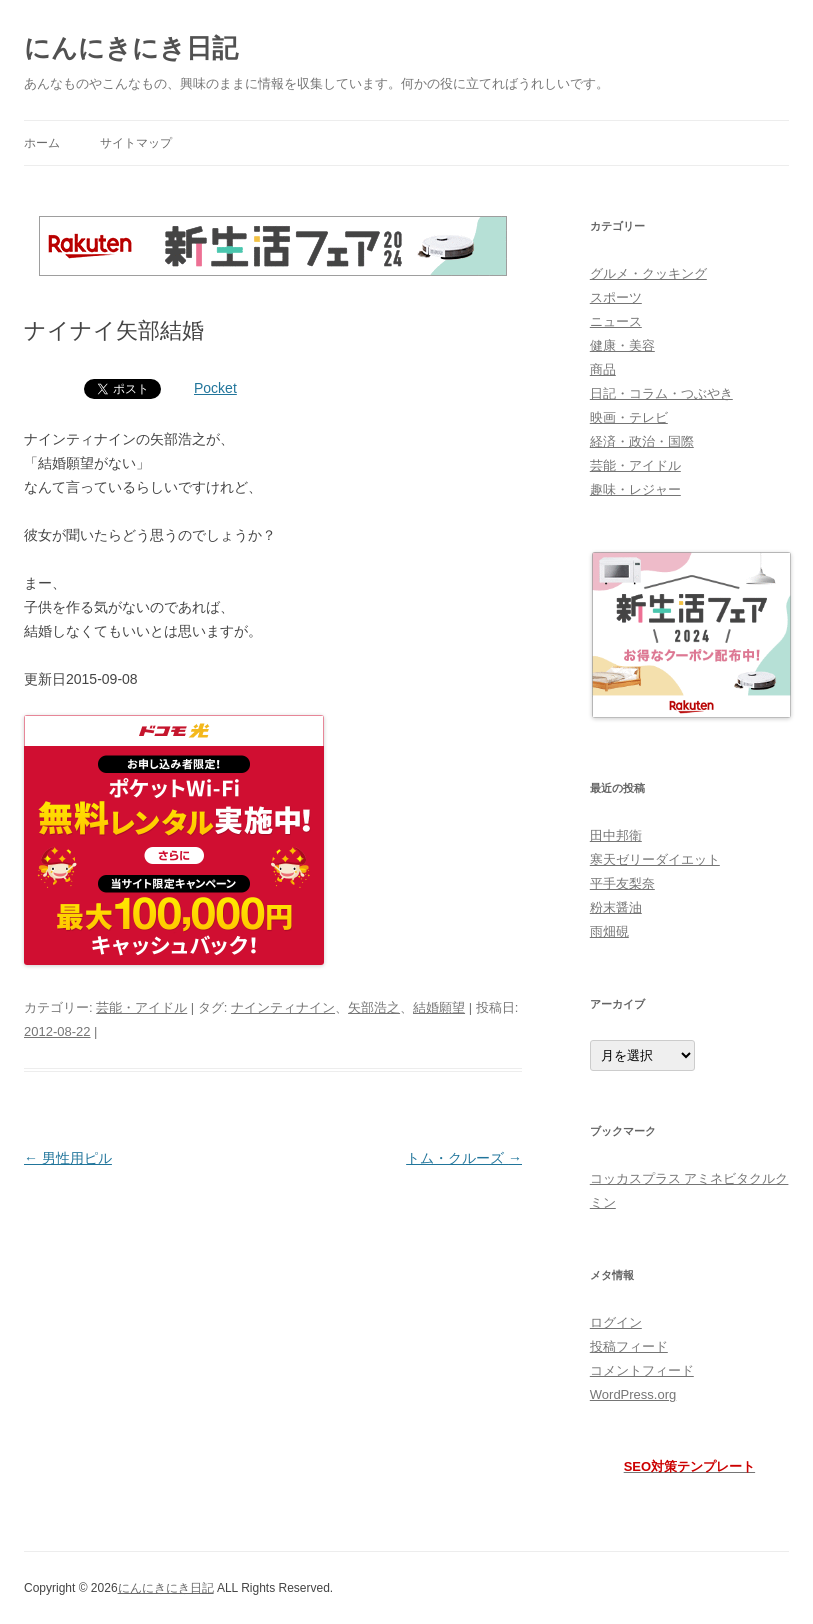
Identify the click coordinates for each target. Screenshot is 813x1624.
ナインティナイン (283, 1007)
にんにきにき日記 (131, 48)
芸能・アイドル (141, 1007)
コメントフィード (642, 1370)
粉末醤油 (616, 907)
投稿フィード (629, 1346)
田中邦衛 (616, 835)
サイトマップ (136, 143)
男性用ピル (68, 1158)
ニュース (616, 321)
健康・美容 (622, 345)
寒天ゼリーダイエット (655, 859)
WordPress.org (633, 1394)
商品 (603, 369)
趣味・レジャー (635, 489)
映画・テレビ (629, 417)
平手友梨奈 (622, 883)
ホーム (42, 143)
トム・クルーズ (464, 1158)
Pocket (215, 388)
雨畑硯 (609, 931)
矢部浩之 (374, 1007)
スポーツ (616, 297)
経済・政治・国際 (642, 441)
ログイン (616, 1322)
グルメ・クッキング (648, 273)
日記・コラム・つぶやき (661, 393)
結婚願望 (439, 1007)
